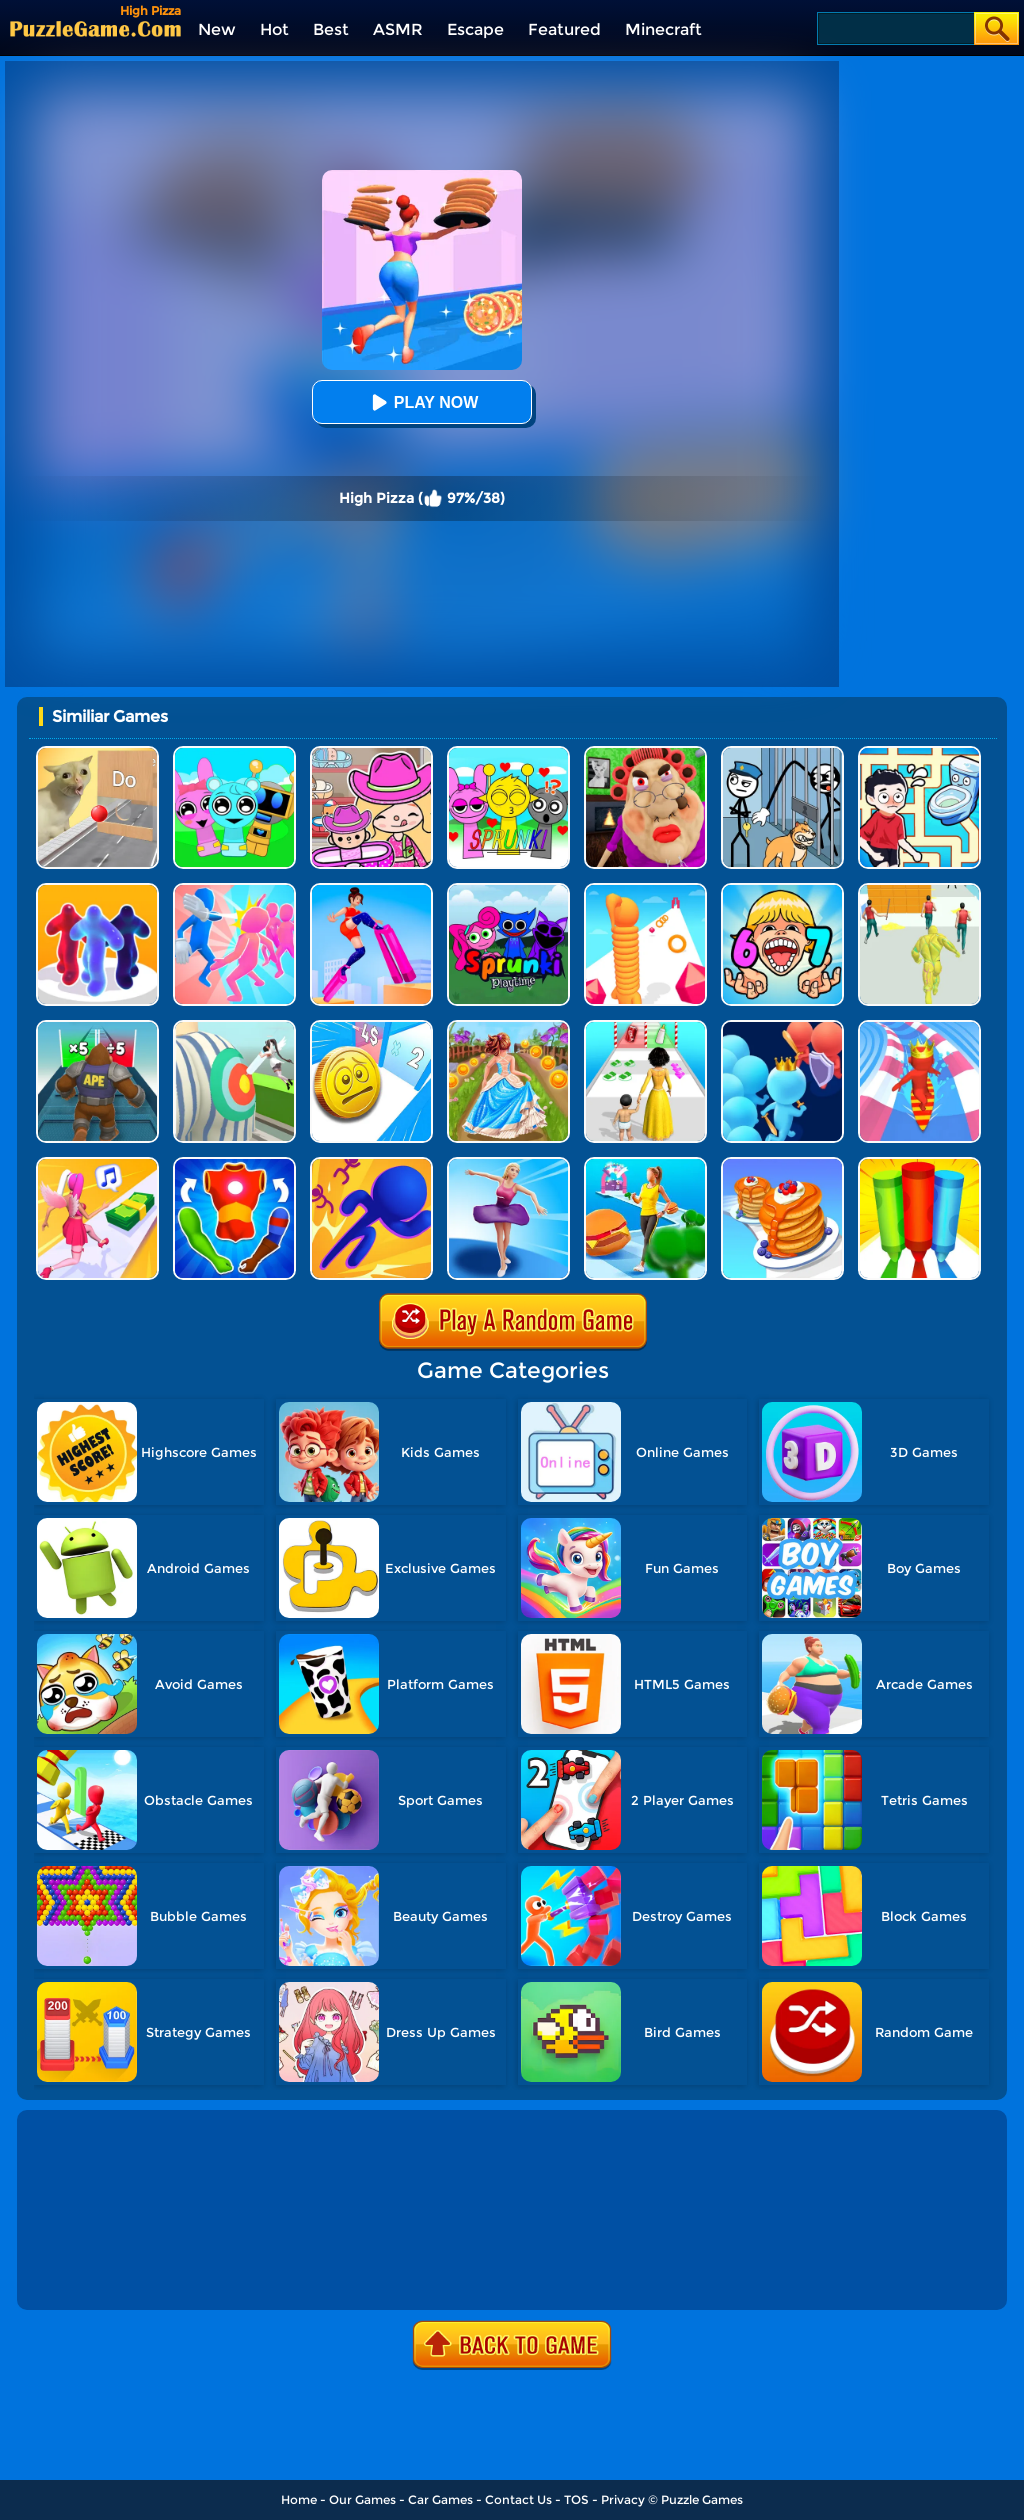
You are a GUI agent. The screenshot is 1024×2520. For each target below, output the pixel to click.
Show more (88, 2272)
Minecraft (663, 29)
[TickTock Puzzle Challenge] (97, 753)
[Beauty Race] (508, 1164)
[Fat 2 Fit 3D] (645, 1164)
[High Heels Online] (371, 890)
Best (331, 29)
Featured (564, 29)
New (217, 29)
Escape (475, 29)
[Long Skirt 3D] (508, 1027)
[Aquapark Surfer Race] (919, 1027)
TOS (576, 2499)
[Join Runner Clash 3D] (782, 1027)
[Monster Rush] (97, 1027)
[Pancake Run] (782, 1164)
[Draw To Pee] (919, 753)
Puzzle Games (702, 2499)
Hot (274, 29)
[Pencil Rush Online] (919, 1164)
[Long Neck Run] (645, 890)
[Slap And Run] (234, 890)
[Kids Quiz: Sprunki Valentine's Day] (508, 753)
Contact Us (518, 2499)
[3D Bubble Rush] (371, 1164)
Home (299, 2499)
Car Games (440, 2499)
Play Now (422, 402)
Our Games (362, 2499)
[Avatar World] (371, 753)
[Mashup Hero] (234, 1164)
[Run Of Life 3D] (645, 1027)
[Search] (894, 28)
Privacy (623, 2499)
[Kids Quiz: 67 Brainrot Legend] (782, 890)
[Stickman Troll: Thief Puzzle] (782, 753)
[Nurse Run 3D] (234, 1027)
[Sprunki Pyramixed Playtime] (508, 890)
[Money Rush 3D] (97, 1164)
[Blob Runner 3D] (97, 890)
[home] (95, 28)
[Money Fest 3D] (371, 1027)
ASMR (398, 29)
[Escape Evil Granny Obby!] (645, 753)
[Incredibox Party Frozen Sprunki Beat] (234, 753)
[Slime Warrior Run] (919, 890)
